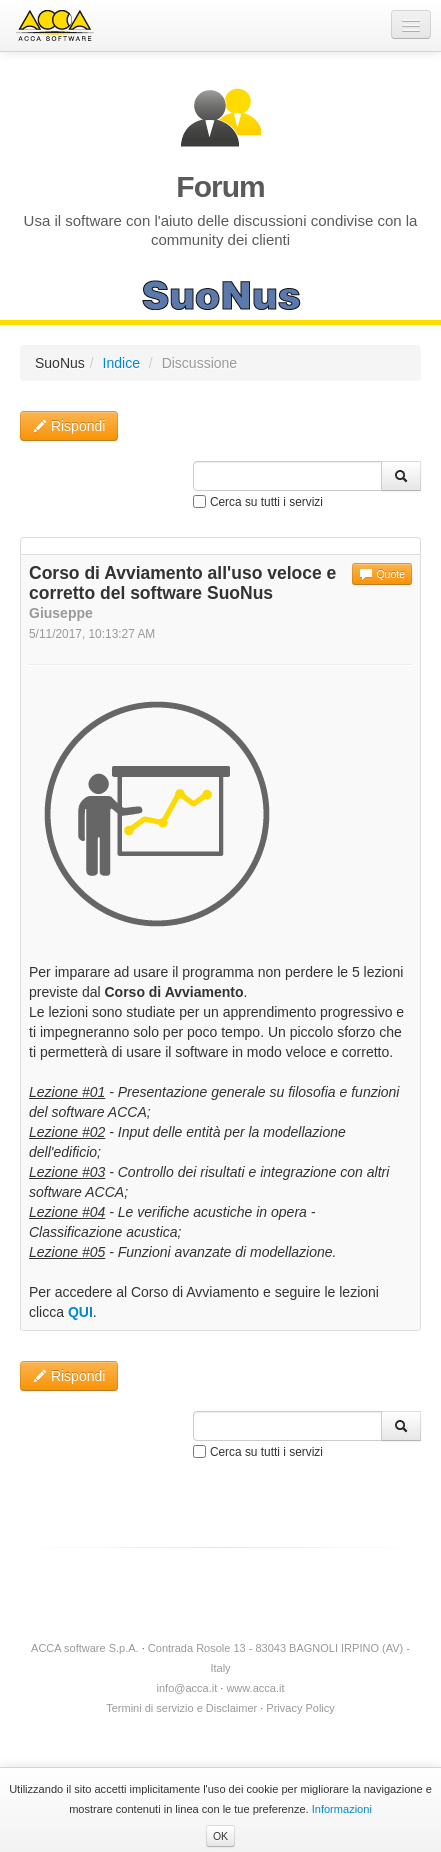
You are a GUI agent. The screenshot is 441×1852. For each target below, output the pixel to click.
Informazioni (342, 1809)
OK (220, 1836)
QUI (80, 1312)
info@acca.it (187, 1688)
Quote (382, 574)
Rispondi (69, 426)
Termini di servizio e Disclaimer (181, 1708)
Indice (121, 363)
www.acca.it (255, 1688)
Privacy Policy (300, 1708)
